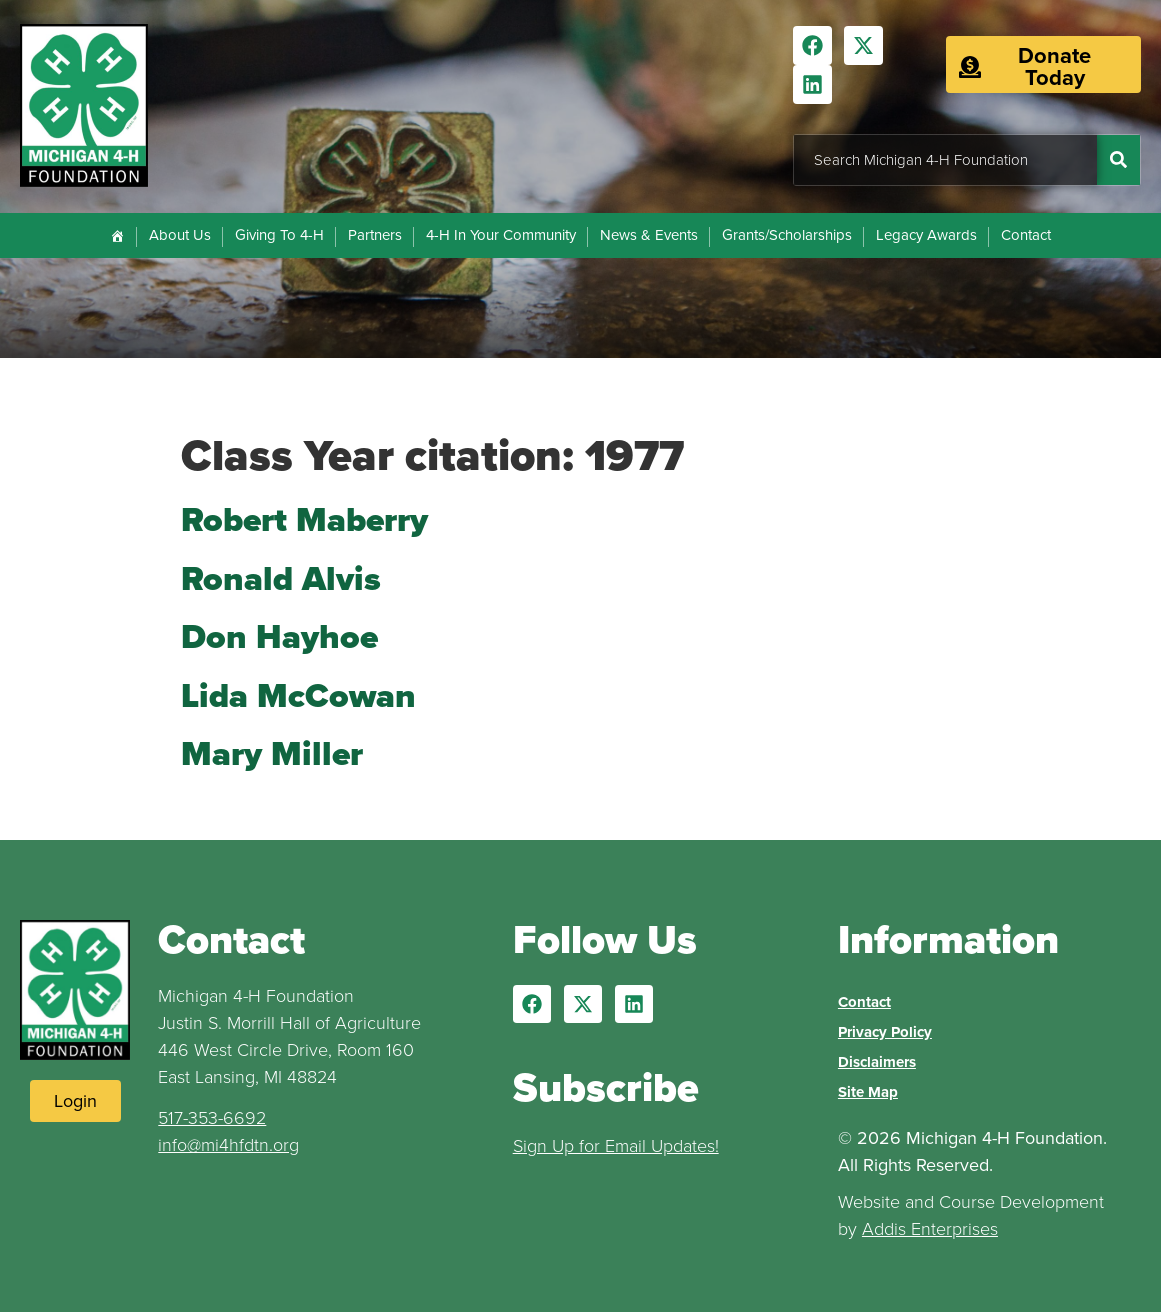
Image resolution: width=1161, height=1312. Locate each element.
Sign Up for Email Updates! (616, 1146)
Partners (375, 235)
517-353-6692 (212, 1118)
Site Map (868, 1092)
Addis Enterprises (930, 1229)
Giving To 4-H (279, 235)
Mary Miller (272, 753)
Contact (1026, 235)
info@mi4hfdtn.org (228, 1145)
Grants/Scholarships (787, 235)
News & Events (649, 235)
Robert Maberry (304, 519)
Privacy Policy (885, 1032)
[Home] (117, 235)
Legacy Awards (926, 235)
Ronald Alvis (281, 578)
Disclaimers (877, 1062)
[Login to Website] (75, 1101)
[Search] (1118, 160)
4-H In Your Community (501, 235)
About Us (180, 235)
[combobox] (945, 160)
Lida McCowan (298, 695)
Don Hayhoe (279, 636)
